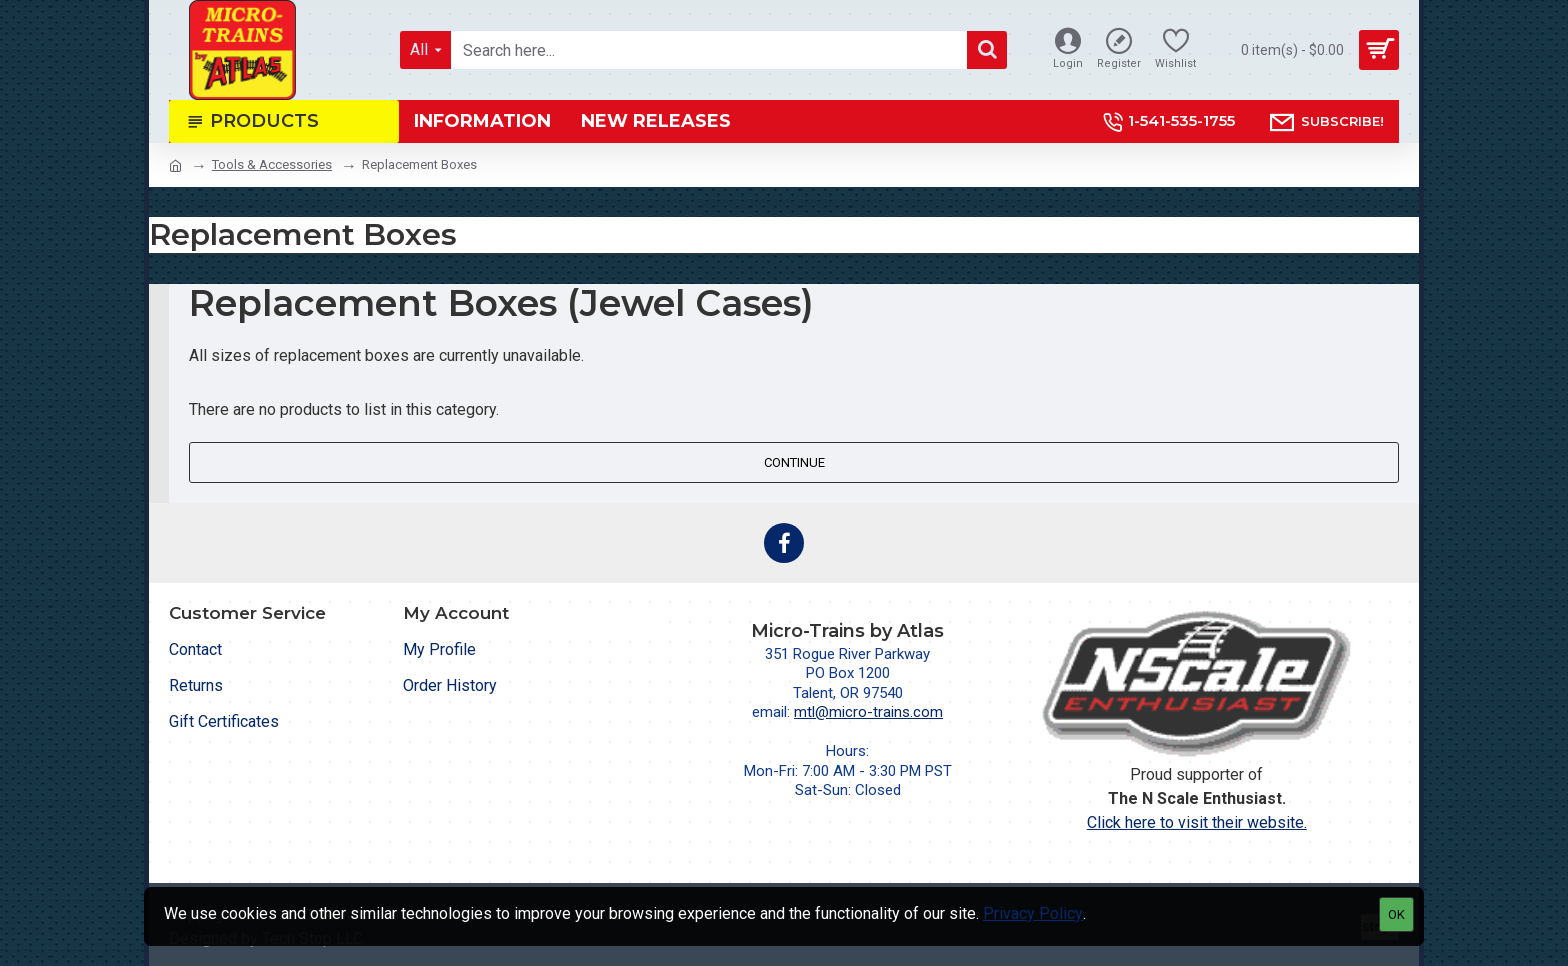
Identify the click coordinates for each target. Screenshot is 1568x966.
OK (1396, 914)
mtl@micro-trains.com (868, 712)
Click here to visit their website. (1197, 822)
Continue (794, 462)
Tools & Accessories (272, 164)
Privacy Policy (1033, 913)
